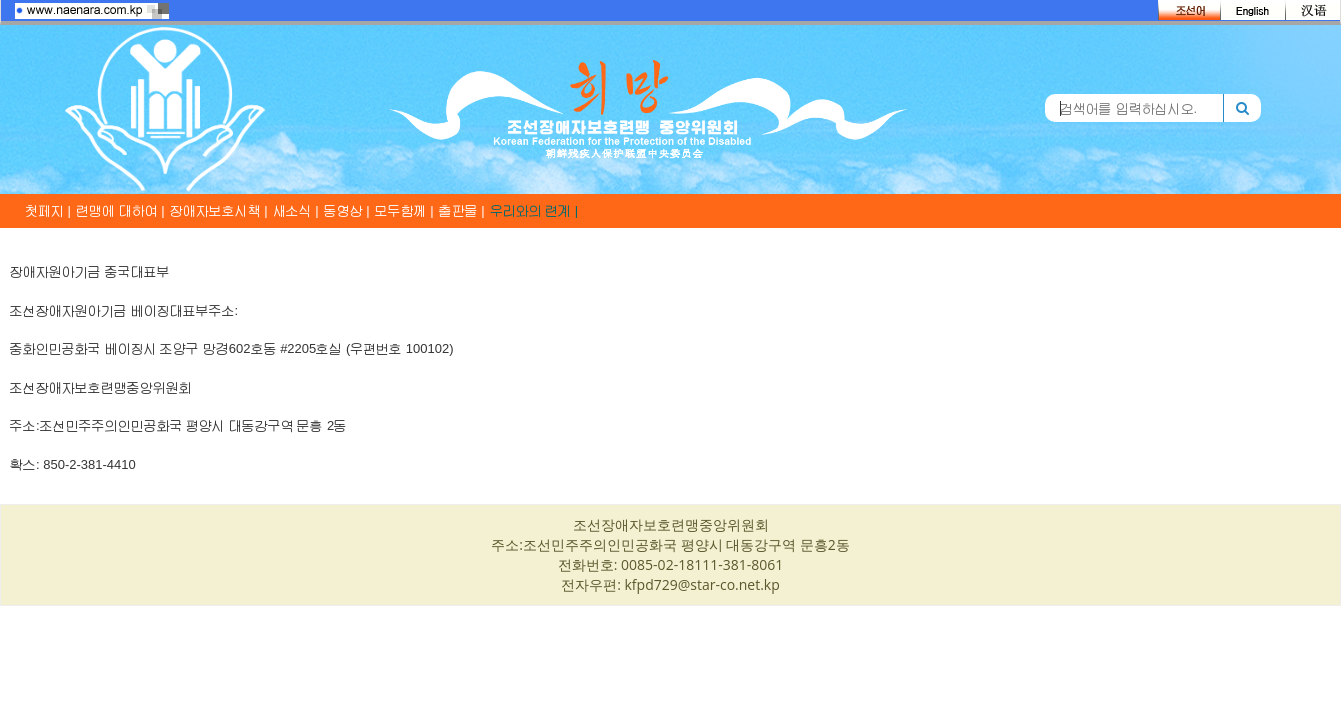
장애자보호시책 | (219, 210)
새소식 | (296, 210)
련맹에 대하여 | (120, 210)
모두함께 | (404, 210)
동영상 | (347, 210)
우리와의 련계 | (534, 210)
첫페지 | (48, 210)
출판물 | (462, 210)
